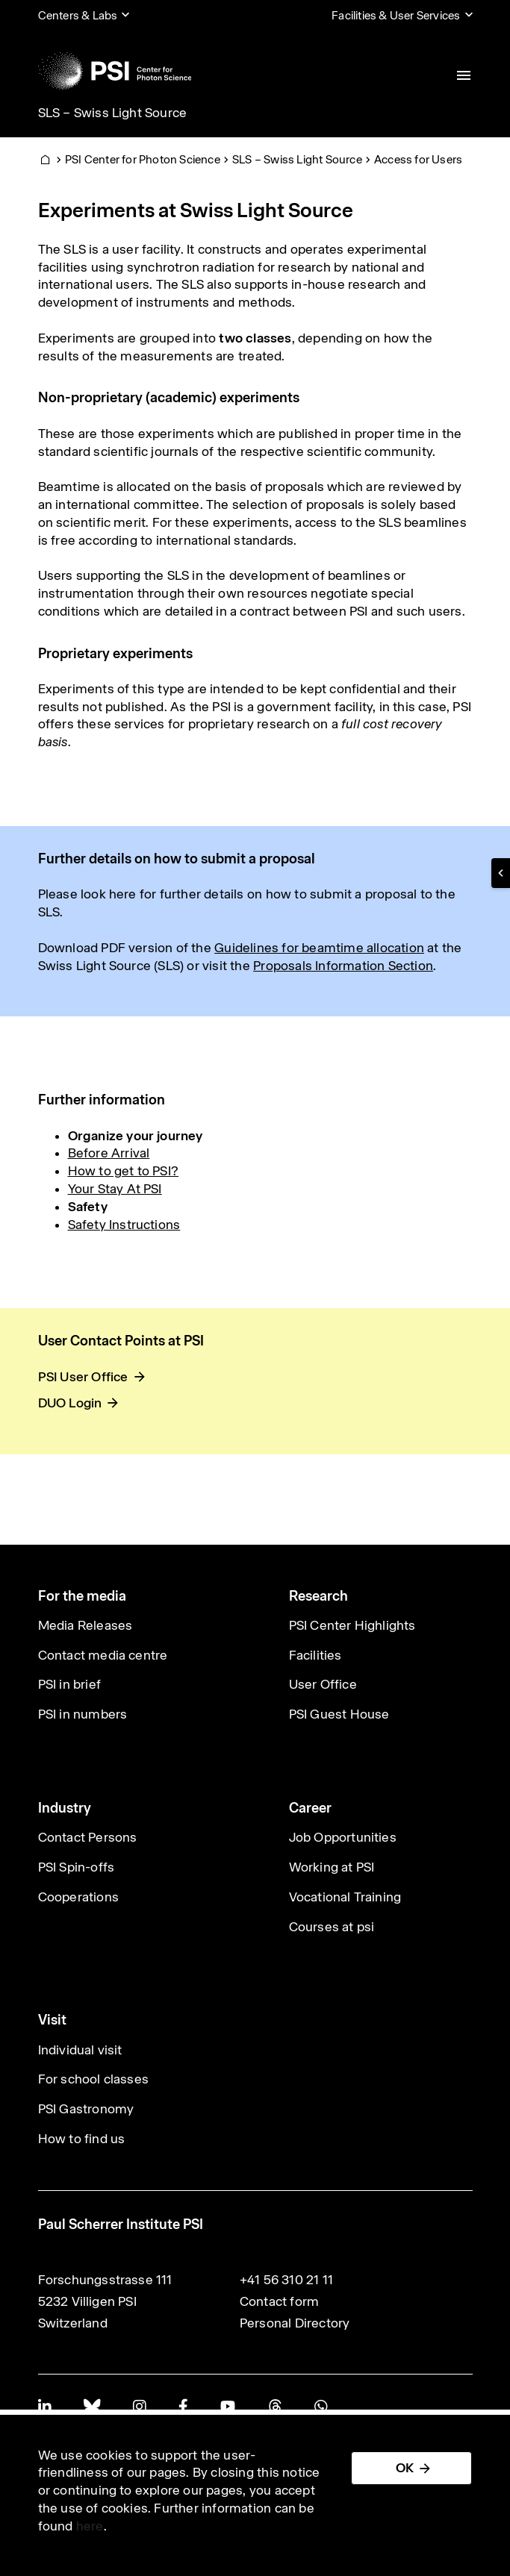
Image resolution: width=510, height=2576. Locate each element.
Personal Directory (295, 2323)
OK (405, 2467)
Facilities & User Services (396, 15)
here (90, 2526)
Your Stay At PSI (115, 1188)
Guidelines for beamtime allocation (319, 947)
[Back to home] (115, 71)
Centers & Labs (78, 15)
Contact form (279, 2301)
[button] (500, 873)
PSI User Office (83, 1376)
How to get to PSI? (123, 1170)
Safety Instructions (124, 1224)
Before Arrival (109, 1152)
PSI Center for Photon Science (142, 159)
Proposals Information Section (343, 965)
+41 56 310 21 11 (286, 2279)
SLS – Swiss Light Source (112, 112)
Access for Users (418, 159)
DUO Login (70, 1402)
